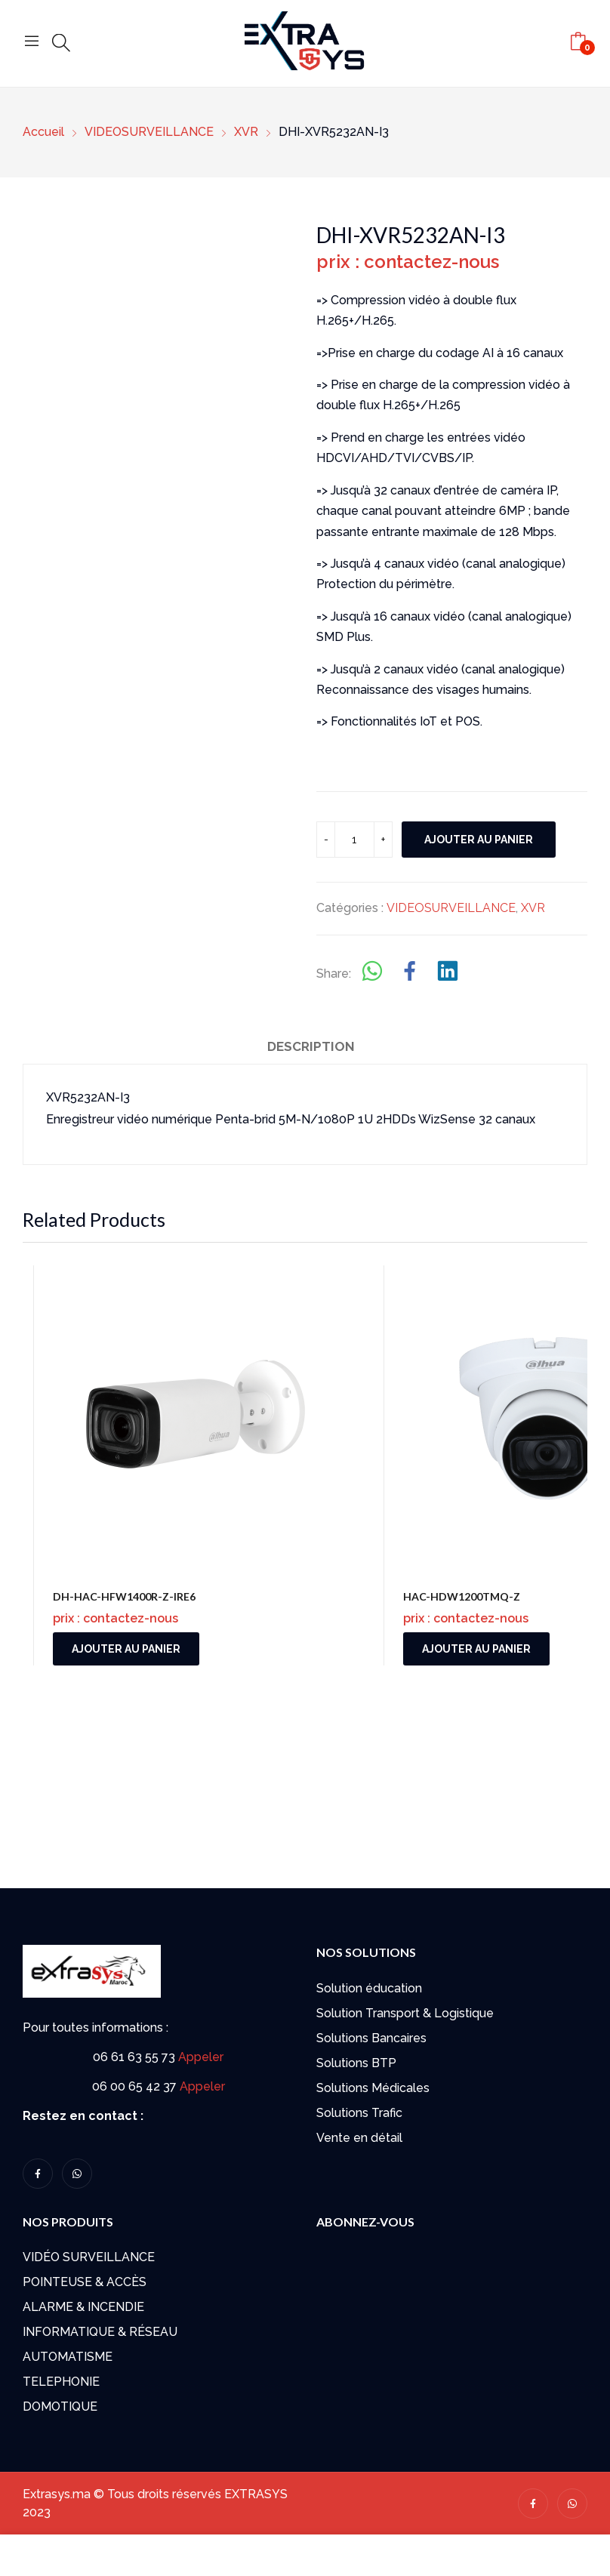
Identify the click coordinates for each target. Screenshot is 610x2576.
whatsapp (77, 2173)
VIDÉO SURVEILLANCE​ (89, 2257)
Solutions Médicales (373, 2088)
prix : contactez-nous (407, 262)
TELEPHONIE (61, 2381)
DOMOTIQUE (60, 2406)
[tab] (311, 1049)
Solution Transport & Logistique (405, 2013)
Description (311, 1046)
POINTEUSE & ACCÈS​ (84, 2282)
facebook (38, 2173)
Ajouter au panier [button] (126, 1649)
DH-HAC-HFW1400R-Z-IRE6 (124, 1596)
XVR (533, 908)
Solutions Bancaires (371, 2038)
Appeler (200, 2057)
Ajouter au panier (478, 840)
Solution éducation (369, 1988)
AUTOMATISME (67, 2357)
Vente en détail (359, 2138)
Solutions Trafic (359, 2113)
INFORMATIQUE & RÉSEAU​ (100, 2332)
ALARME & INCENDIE (83, 2307)
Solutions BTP (356, 2063)
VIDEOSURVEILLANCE (451, 908)
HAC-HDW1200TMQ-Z (461, 1596)
